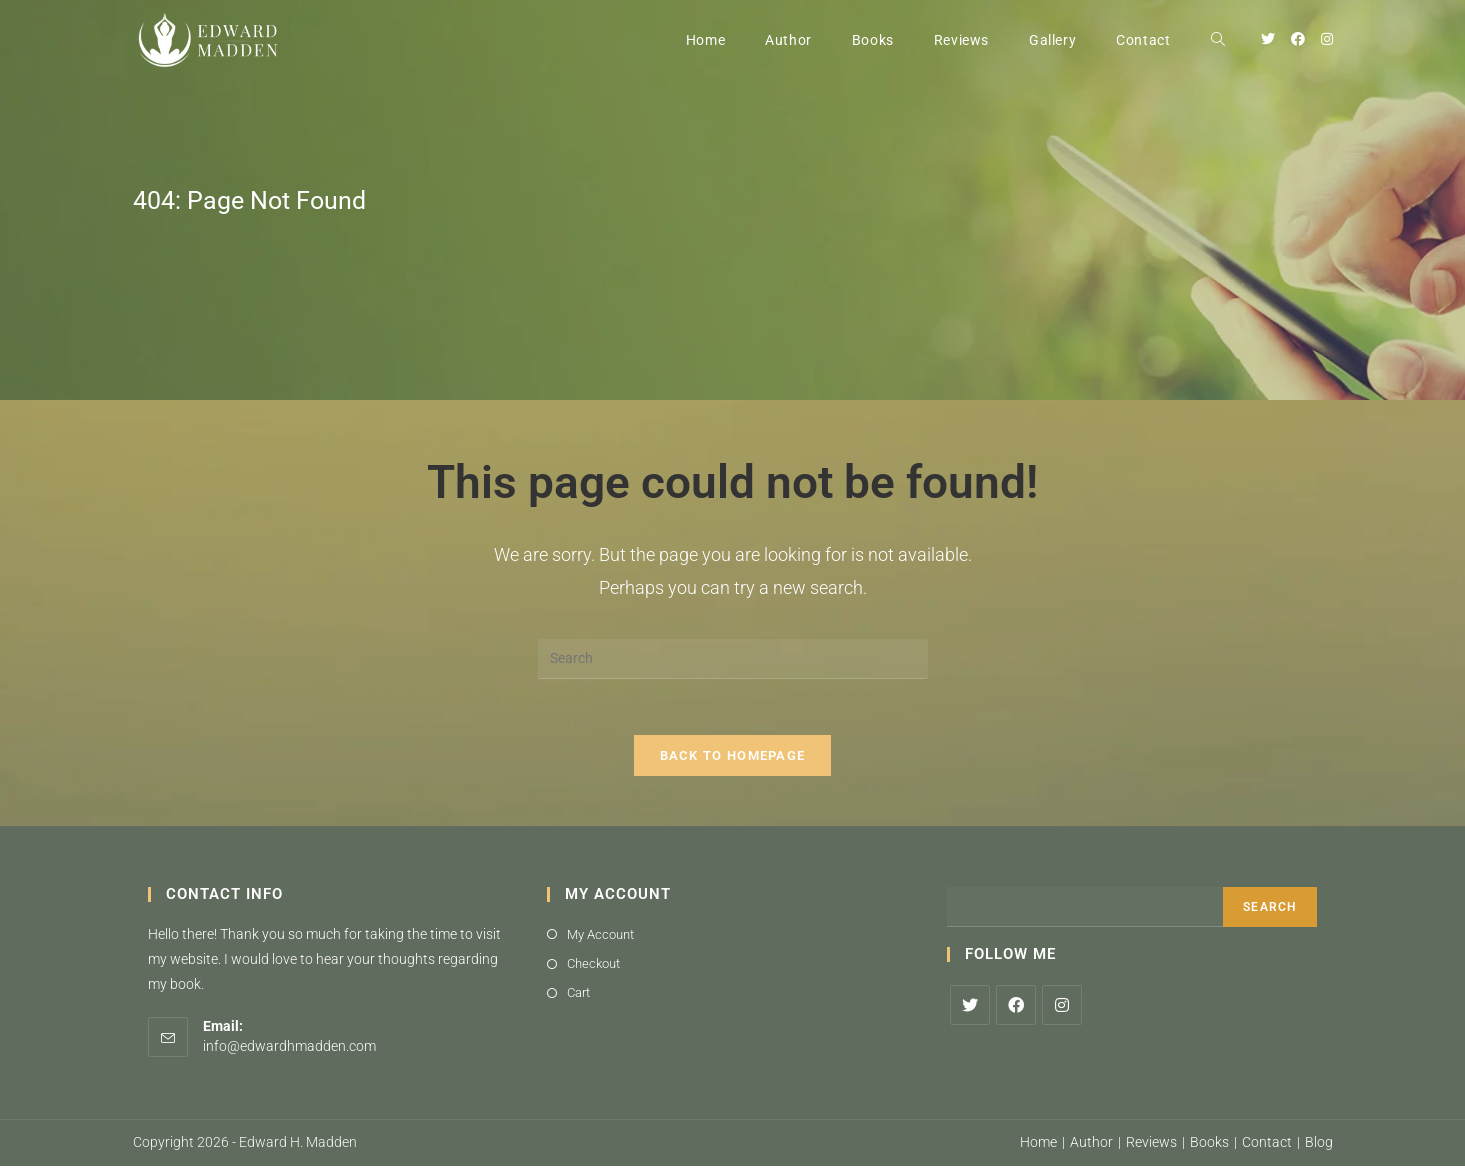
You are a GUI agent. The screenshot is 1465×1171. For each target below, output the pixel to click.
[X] (970, 1009)
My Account (600, 938)
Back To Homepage (733, 759)
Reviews (1151, 1147)
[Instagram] (1062, 1009)
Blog (1319, 1147)
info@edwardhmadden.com (289, 1050)
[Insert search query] (733, 659)
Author (1091, 1147)
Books (1209, 1147)
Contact (1267, 1147)
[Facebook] (1016, 1009)
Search (1270, 911)
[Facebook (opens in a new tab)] (1298, 39)
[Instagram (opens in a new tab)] (1327, 39)
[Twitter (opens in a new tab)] (1268, 39)
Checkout (593, 967)
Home (1038, 1147)
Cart (578, 997)
